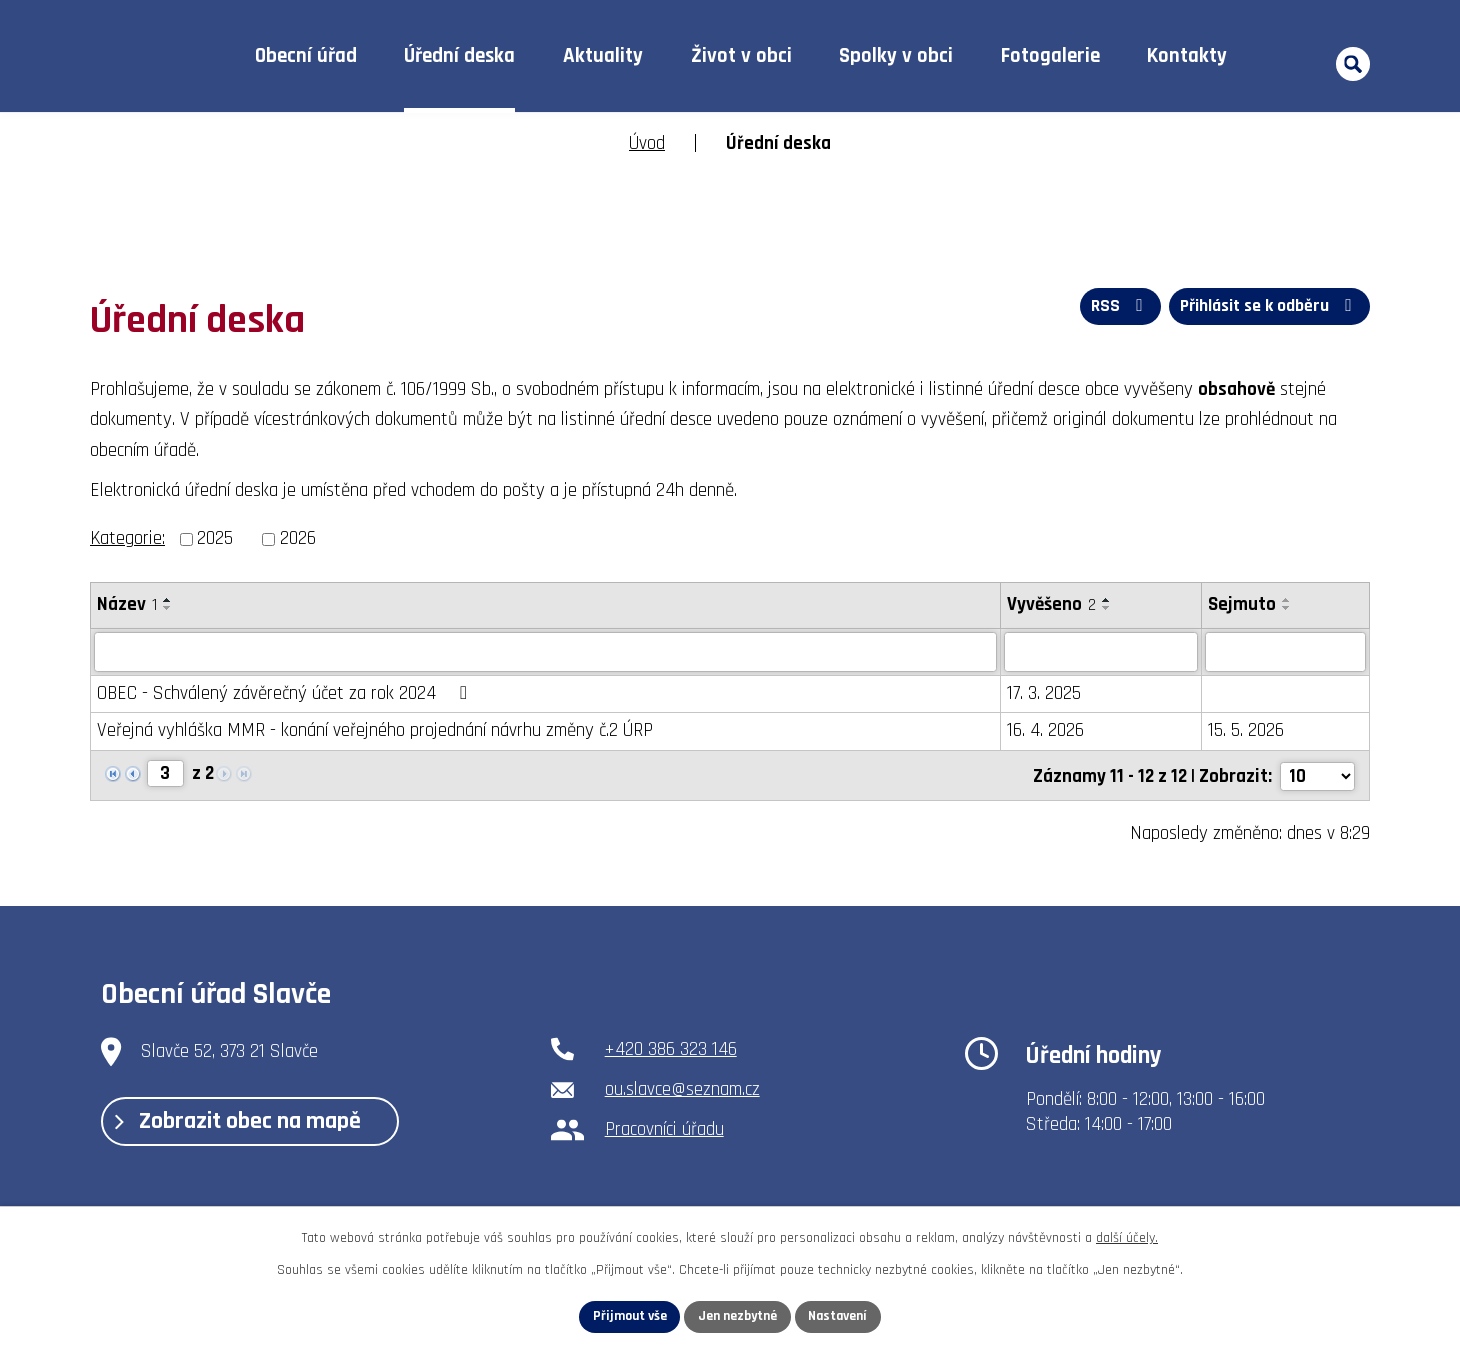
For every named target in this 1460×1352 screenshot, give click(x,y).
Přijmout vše (626, 1316)
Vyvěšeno (1051, 604)
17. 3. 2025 (1044, 693)
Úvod (183, 56)
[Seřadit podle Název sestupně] (168, 608)
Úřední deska (459, 56)
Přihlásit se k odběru (1268, 307)
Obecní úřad (306, 56)
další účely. (1127, 1237)
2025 (215, 538)
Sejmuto (1242, 604)
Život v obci (741, 56)
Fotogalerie (1050, 56)
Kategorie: (127, 538)
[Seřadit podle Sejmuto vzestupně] (1287, 600)
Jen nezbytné (737, 1316)
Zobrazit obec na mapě (243, 1121)
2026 (298, 538)
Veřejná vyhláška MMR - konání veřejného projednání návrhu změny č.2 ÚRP (375, 730)
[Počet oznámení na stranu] (1317, 774)
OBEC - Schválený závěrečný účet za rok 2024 (285, 693)
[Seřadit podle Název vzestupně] (168, 600)
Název (127, 604)
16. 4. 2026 (1045, 730)
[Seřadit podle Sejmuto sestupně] (1287, 608)
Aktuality (603, 56)
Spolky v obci (896, 56)
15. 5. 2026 (1246, 730)
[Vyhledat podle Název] (545, 652)
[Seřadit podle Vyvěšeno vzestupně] (1107, 600)
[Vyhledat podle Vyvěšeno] (1101, 652)
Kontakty (1187, 56)
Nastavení (841, 1316)
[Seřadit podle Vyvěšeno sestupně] (1107, 608)
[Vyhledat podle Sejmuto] (1285, 652)
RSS (1117, 307)
